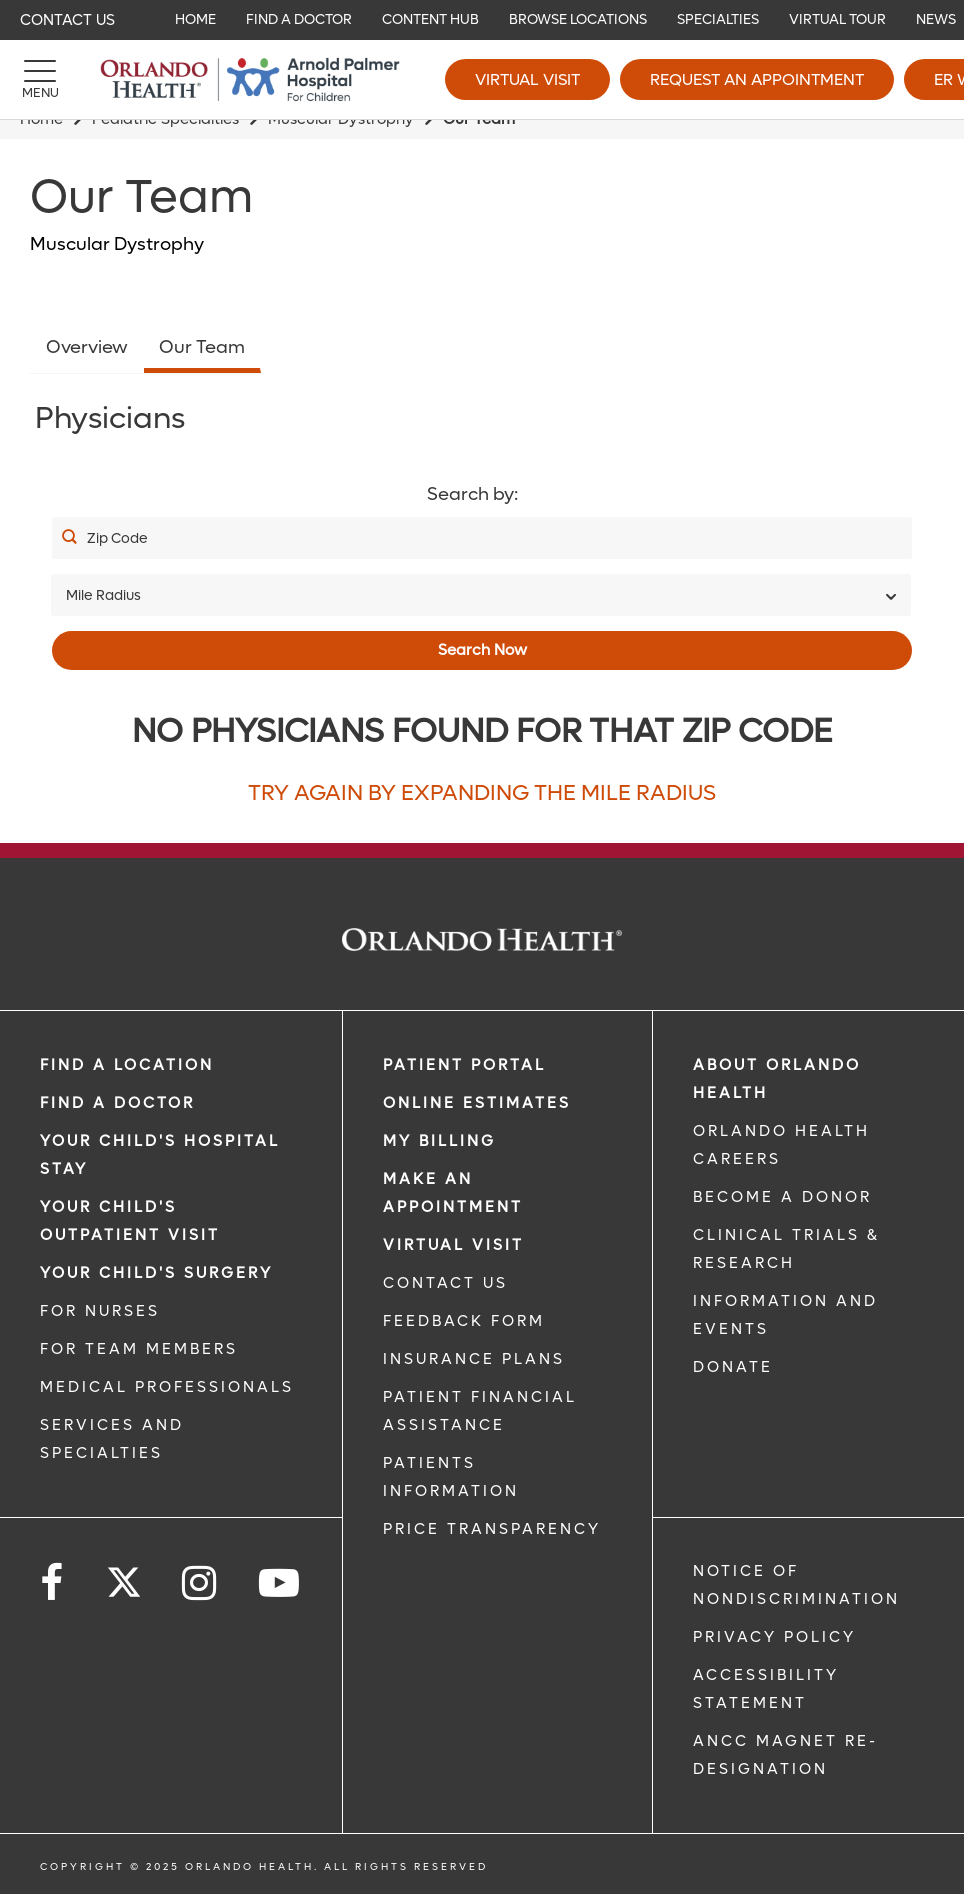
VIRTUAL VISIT (453, 1245)
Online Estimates (477, 1103)
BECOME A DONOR (782, 1197)
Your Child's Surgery (156, 1273)
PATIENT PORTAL (464, 1065)
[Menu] (40, 80)
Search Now (482, 650)
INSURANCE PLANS (474, 1359)
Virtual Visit (527, 79)
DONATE (733, 1367)
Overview (87, 347)
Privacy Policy (774, 1637)
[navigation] (482, 20)
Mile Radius (103, 595)
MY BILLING (439, 1141)
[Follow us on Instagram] (200, 1583)
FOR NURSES (100, 1311)
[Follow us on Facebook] (53, 1583)
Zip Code (117, 538)
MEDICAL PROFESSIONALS (167, 1387)
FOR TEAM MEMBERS (139, 1349)
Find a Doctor (117, 1103)
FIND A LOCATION (127, 1065)
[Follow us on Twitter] (124, 1576)
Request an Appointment (757, 79)
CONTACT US (445, 1283)
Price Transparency (492, 1529)
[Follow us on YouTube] (280, 1583)
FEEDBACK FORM (464, 1321)
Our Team (202, 347)
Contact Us (67, 20)
